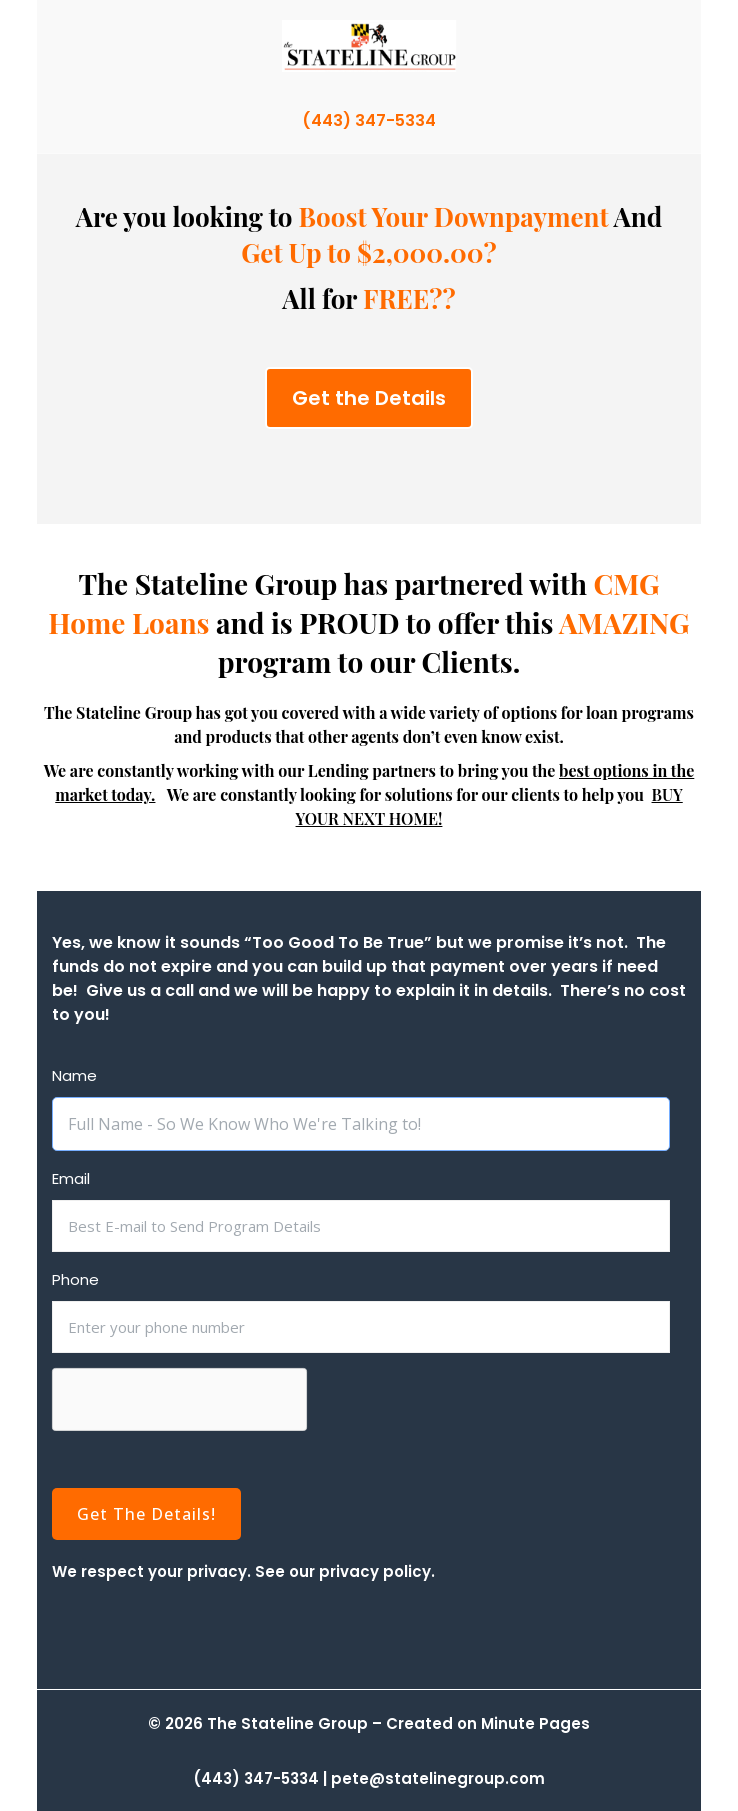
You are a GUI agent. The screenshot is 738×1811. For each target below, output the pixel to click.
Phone (75, 1280)
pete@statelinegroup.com (438, 1778)
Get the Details (369, 398)
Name (74, 1076)
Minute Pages (535, 1723)
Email (71, 1179)
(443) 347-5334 (369, 120)
